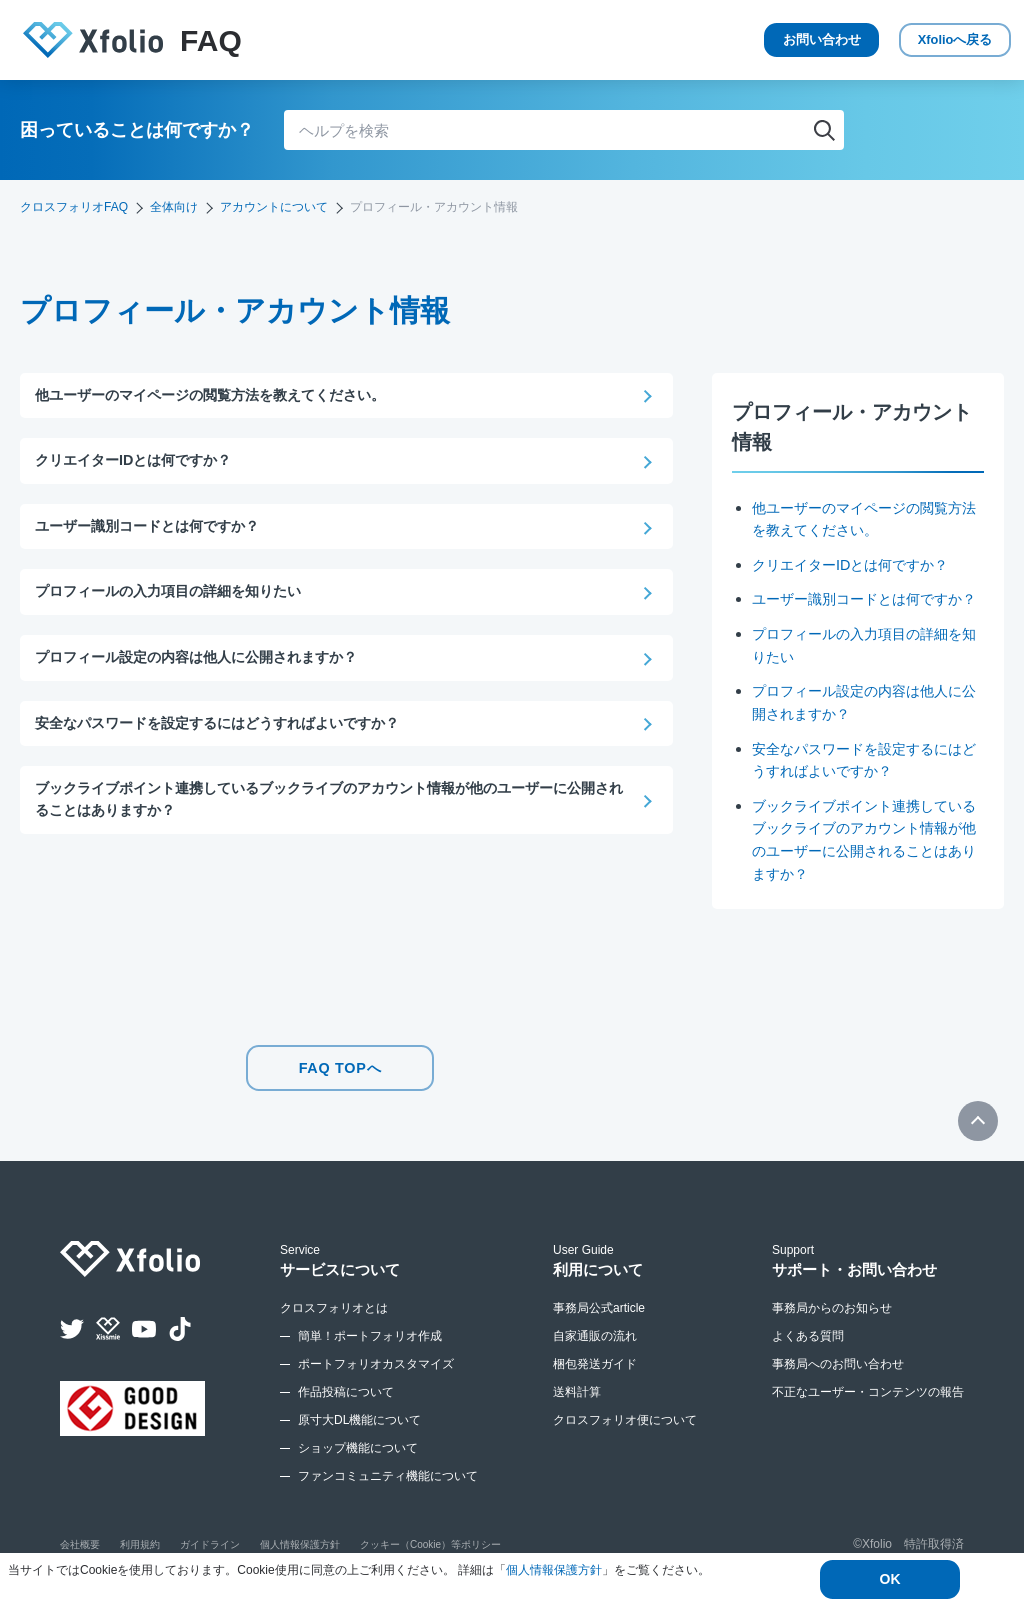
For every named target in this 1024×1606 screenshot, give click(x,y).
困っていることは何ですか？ (137, 130)
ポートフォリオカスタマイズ (376, 1379)
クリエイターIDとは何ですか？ (857, 564)
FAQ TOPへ (340, 1085)
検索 (824, 130)
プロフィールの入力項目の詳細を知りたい (177, 594)
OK (890, 1580)
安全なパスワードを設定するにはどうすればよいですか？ (230, 727)
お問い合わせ (744, 40)
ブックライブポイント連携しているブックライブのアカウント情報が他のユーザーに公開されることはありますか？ (327, 806)
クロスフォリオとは (334, 1323)
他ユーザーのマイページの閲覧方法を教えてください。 (222, 395)
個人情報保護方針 (554, 1571)
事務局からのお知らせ (832, 1323)
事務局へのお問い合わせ (838, 1379)
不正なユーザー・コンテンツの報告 (868, 1407)
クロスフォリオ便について (625, 1435)
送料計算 (577, 1407)
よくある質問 (808, 1351)
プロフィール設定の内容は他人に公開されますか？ (207, 661)
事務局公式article (599, 1323)
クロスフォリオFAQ (74, 207)
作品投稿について (346, 1407)
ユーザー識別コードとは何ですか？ (155, 528)
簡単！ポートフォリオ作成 (370, 1351)
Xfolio (924, 40)
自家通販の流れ (595, 1351)
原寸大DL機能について (359, 1435)
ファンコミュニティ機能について (388, 1491)
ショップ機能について (358, 1463)
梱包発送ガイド (595, 1379)
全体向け (174, 207)
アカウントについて (274, 207)
